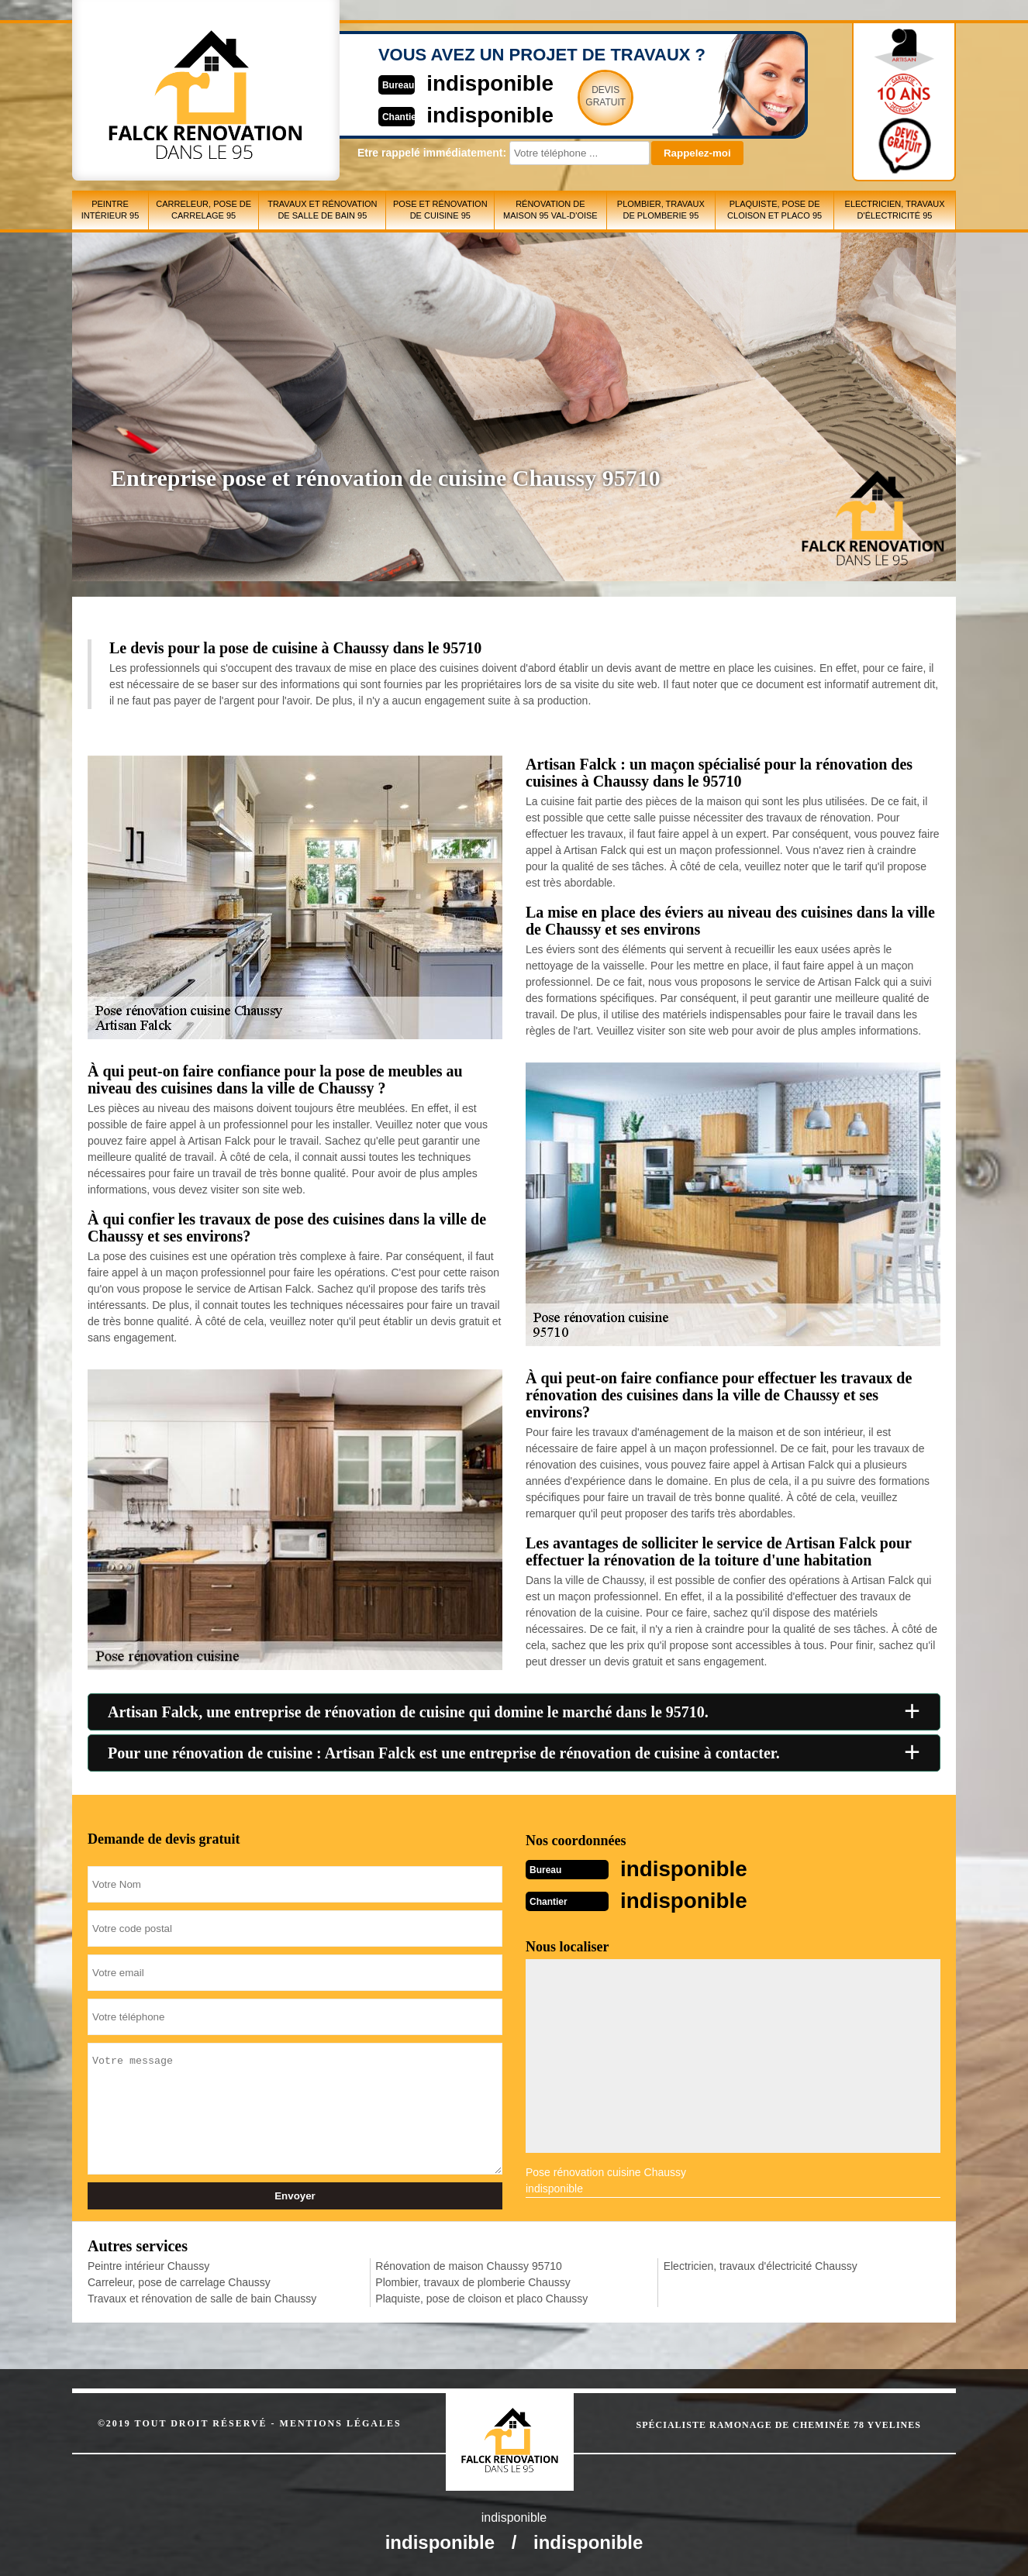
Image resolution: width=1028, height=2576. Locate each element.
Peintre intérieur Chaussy (148, 2264)
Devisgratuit (586, 96)
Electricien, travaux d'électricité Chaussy (760, 2264)
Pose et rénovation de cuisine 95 (440, 209)
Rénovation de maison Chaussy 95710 (468, 2264)
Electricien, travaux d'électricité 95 (895, 209)
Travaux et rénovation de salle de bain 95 (322, 209)
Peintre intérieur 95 (110, 209)
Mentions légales (341, 2421)
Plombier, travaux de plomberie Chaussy (472, 2281)
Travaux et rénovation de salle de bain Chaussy (202, 2297)
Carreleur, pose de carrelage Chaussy (179, 2281)
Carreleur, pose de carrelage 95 (203, 209)
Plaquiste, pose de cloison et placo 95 (774, 209)
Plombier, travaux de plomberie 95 (661, 209)
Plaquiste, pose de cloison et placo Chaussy (481, 2297)
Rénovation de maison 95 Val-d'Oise (550, 209)
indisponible (467, 82)
